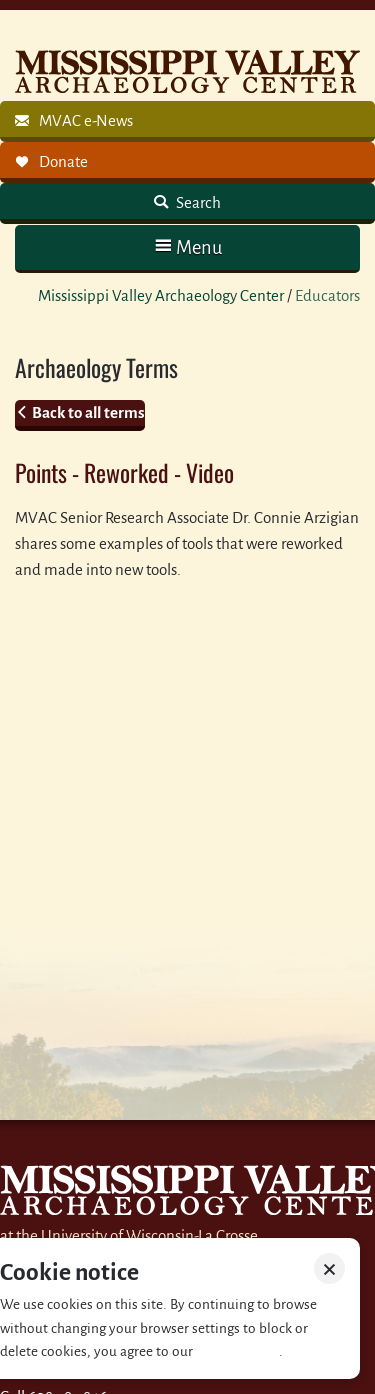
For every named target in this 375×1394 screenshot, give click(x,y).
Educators (327, 295)
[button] (187, 247)
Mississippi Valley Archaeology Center (161, 295)
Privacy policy (237, 1351)
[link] (187, 121)
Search (197, 202)
